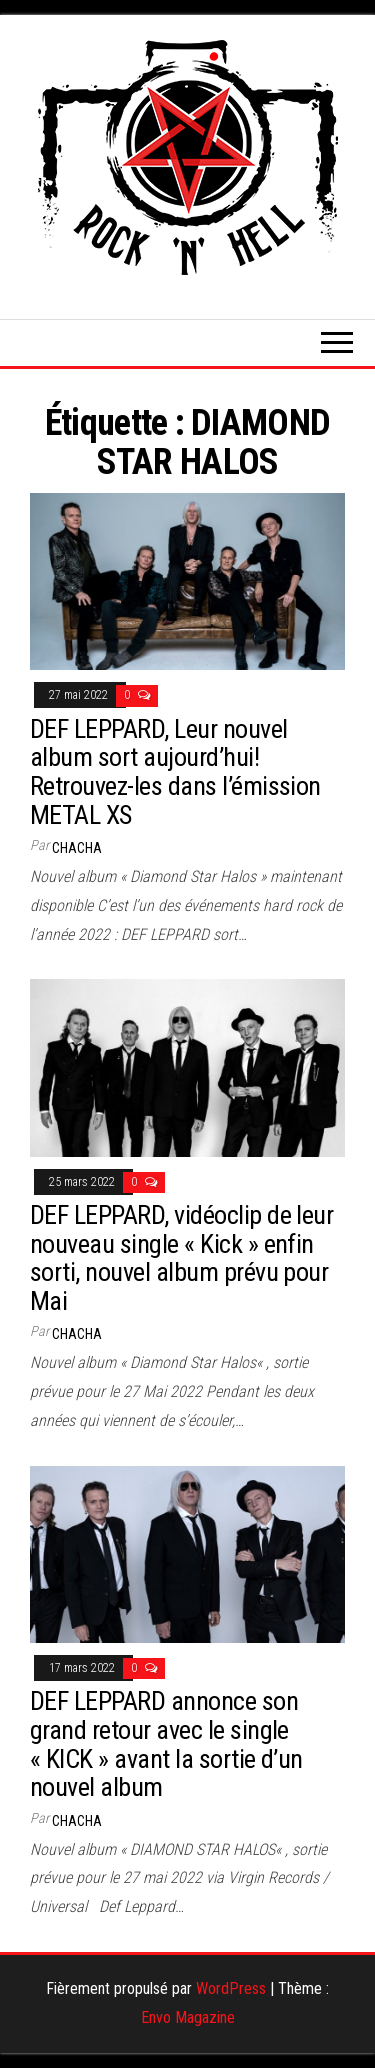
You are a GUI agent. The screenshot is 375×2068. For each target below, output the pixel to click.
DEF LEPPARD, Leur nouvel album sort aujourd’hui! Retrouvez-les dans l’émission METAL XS (175, 772)
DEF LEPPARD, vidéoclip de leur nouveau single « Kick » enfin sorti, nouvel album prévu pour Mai (181, 1258)
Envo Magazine (188, 2017)
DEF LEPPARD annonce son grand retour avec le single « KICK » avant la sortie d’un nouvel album (166, 1744)
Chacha (77, 848)
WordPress (231, 1988)
